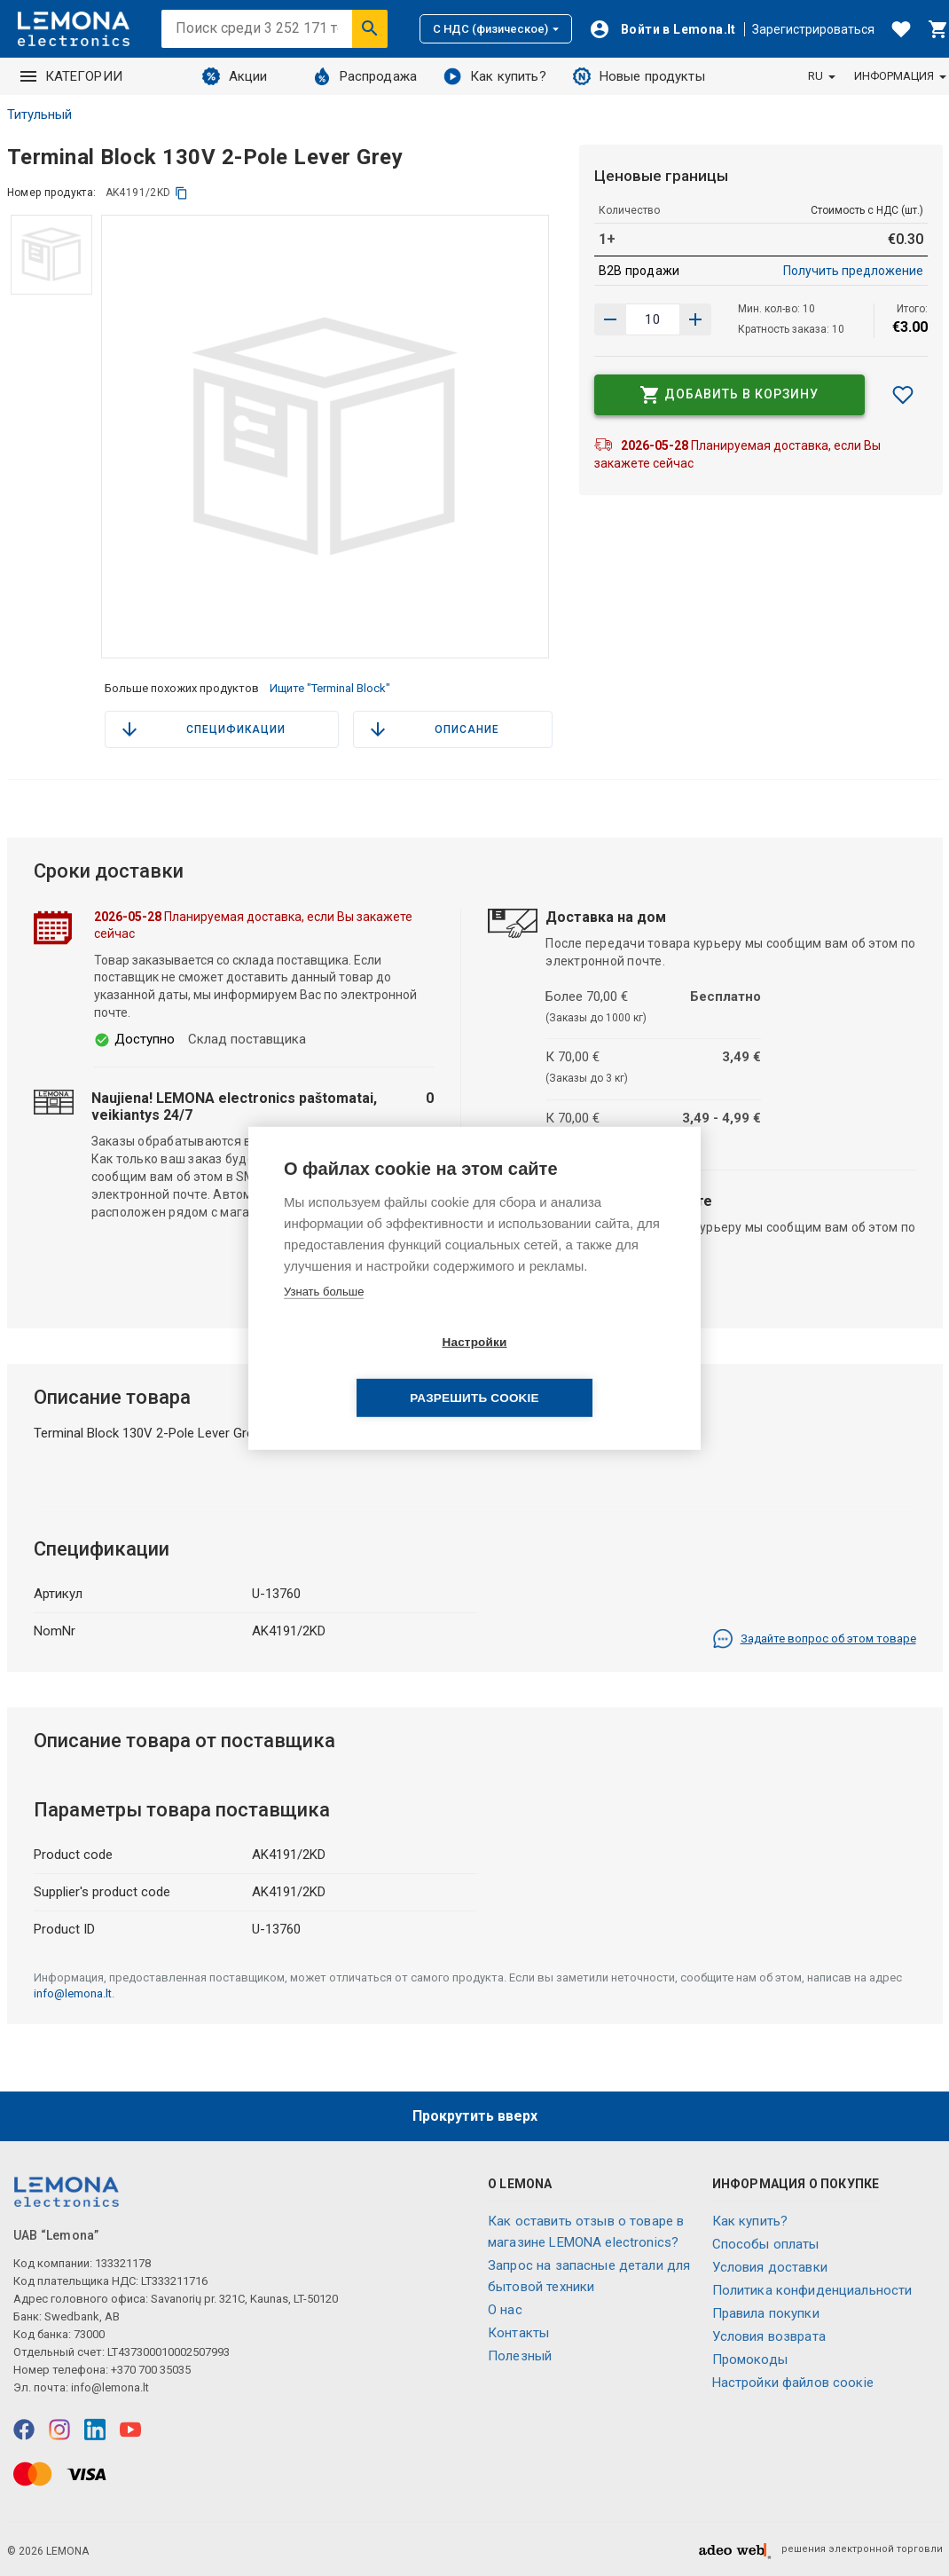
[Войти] (662, 29)
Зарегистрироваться (813, 29)
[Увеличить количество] (610, 319)
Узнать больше (324, 1319)
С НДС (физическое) (496, 28)
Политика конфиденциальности (812, 2290)
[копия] (181, 193)
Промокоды (750, 2359)
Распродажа (365, 76)
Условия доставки (769, 2267)
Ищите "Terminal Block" (330, 688)
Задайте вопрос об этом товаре (814, 1639)
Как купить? (494, 76)
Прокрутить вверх (474, 2115)
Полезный (520, 2356)
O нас (505, 2310)
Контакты (518, 2333)
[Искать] (370, 28)
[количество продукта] (652, 319)
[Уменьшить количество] (695, 319)
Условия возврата (769, 2336)
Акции (235, 76)
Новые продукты (639, 76)
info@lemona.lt (73, 1993)
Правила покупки (766, 2313)
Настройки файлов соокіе (793, 2383)
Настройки (372, 1370)
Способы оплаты (766, 2244)
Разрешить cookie (576, 1370)
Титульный (39, 114)
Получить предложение (853, 271)
